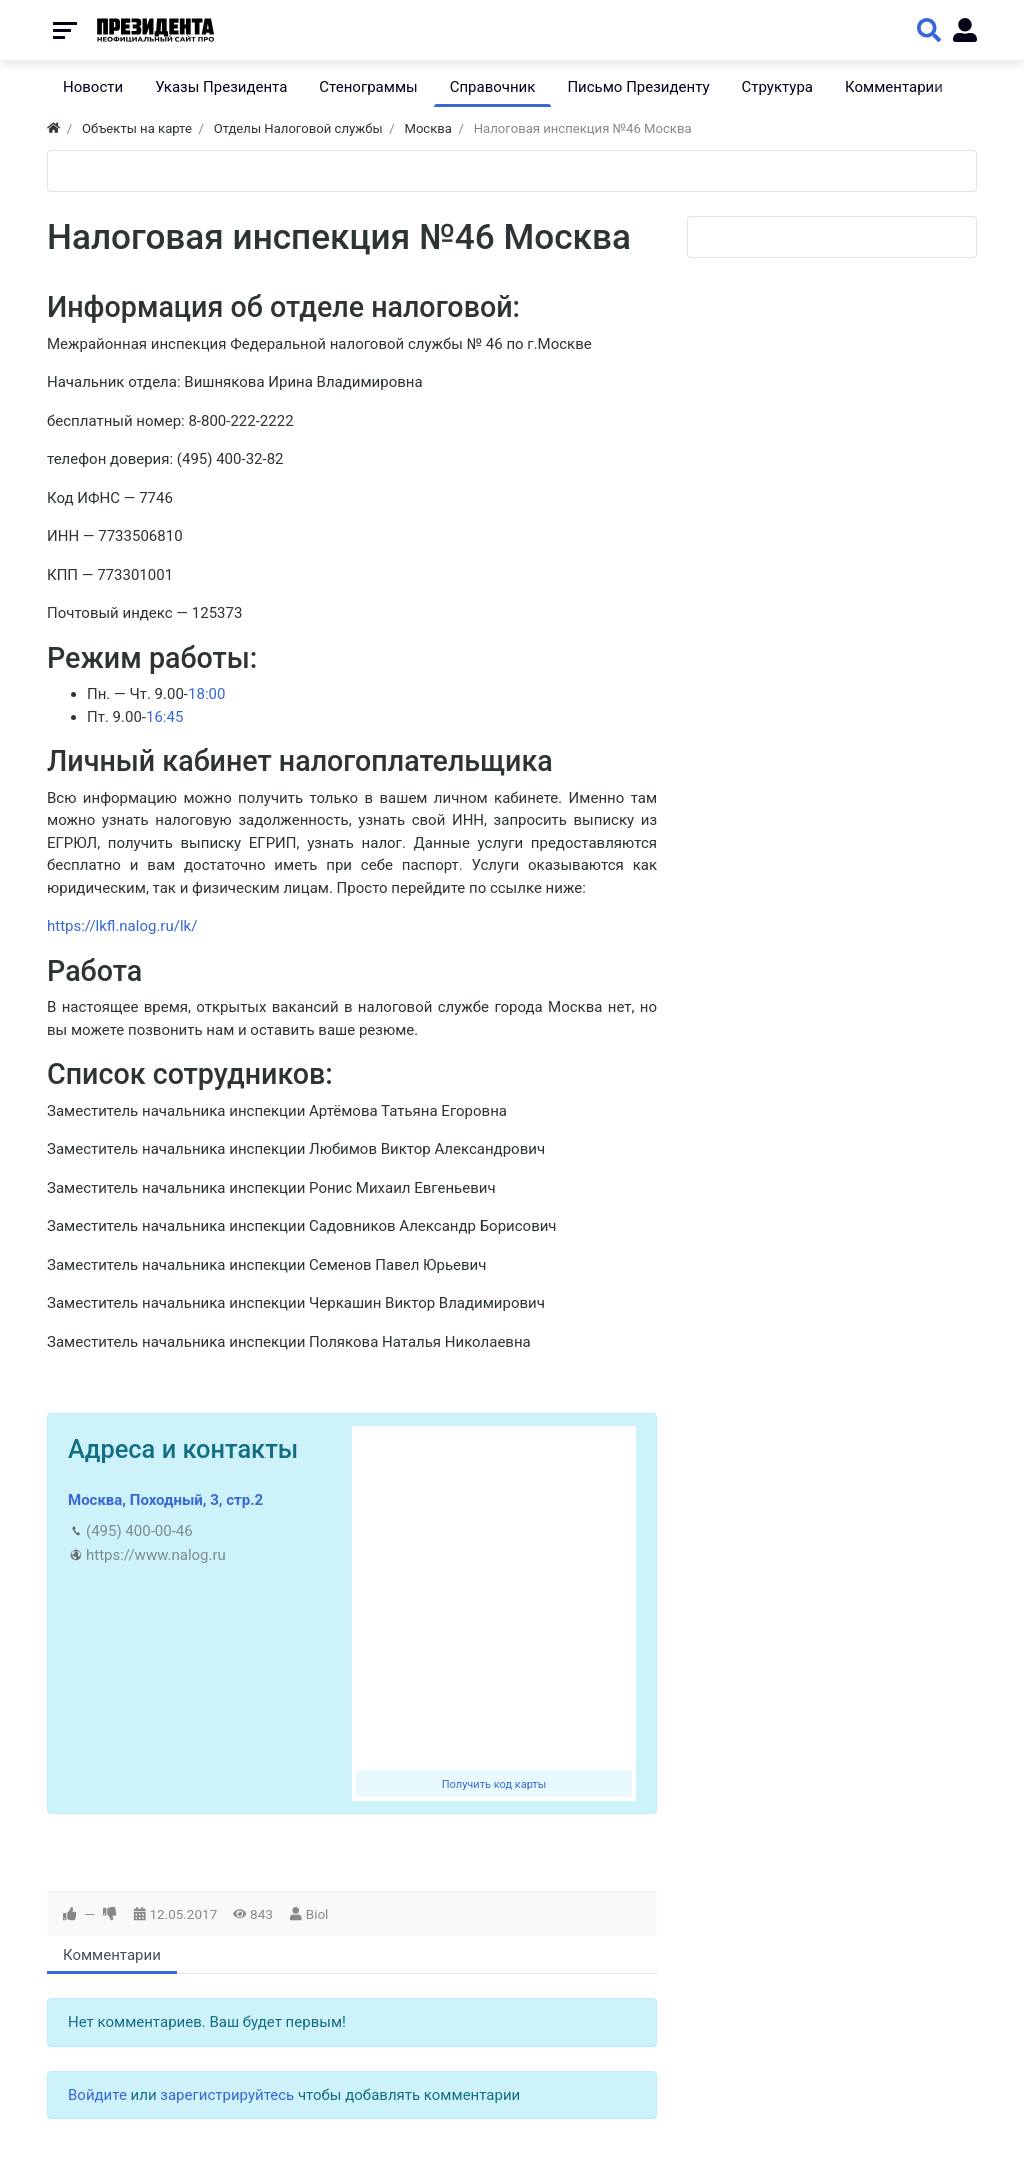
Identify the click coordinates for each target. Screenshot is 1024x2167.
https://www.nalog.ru (156, 1555)
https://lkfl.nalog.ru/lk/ (122, 926)
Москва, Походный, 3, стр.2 (165, 1500)
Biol (317, 1914)
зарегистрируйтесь (227, 2095)
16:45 (164, 717)
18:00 (206, 694)
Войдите (97, 2095)
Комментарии (112, 1955)
